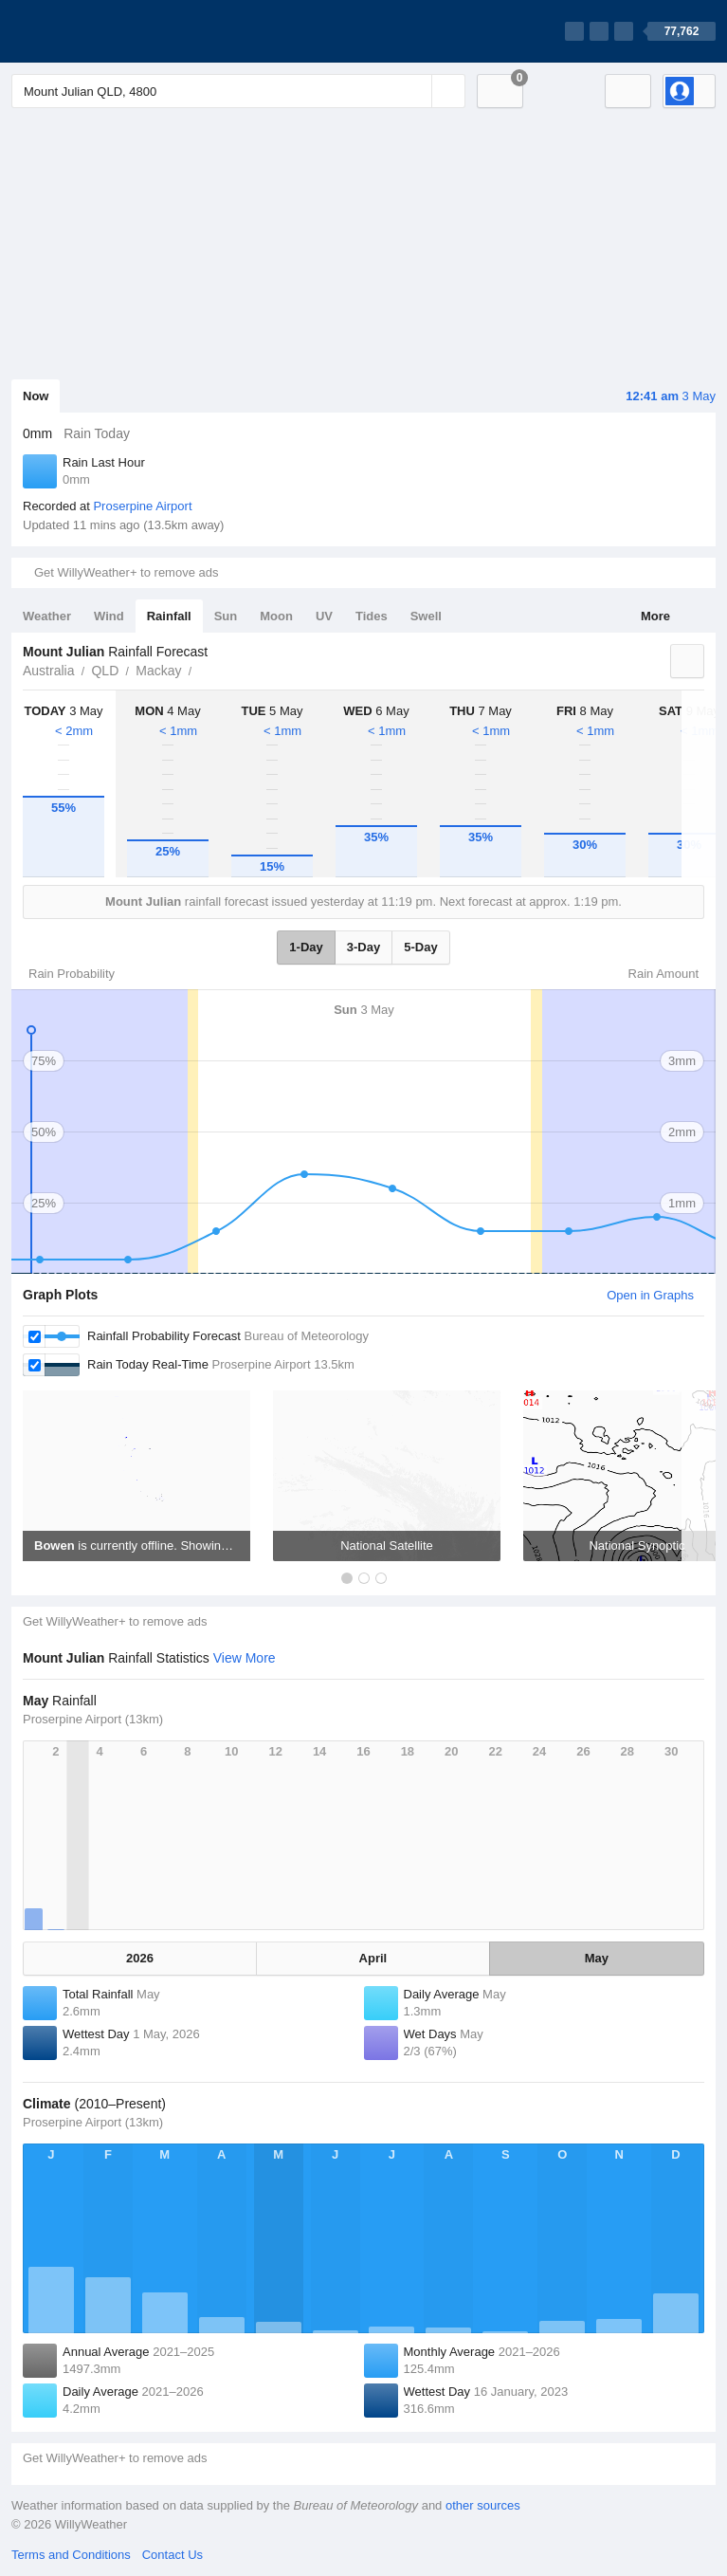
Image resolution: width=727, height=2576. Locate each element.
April (373, 1958)
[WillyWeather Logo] (100, 31)
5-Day (420, 947)
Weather (47, 616)
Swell (426, 616)
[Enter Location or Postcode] (238, 91)
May (597, 1958)
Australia (48, 670)
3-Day (363, 947)
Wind (109, 616)
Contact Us (172, 2555)
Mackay (158, 670)
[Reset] (415, 91)
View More (244, 1657)
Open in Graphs (650, 1295)
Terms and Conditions (71, 2555)
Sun (226, 616)
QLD (104, 670)
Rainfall (169, 616)
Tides (371, 616)
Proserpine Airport (142, 506)
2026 (140, 1958)
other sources (482, 2505)
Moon (276, 616)
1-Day (305, 947)
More (655, 616)
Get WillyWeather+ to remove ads (126, 572)
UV (324, 616)
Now (35, 396)
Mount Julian (202, 668)
